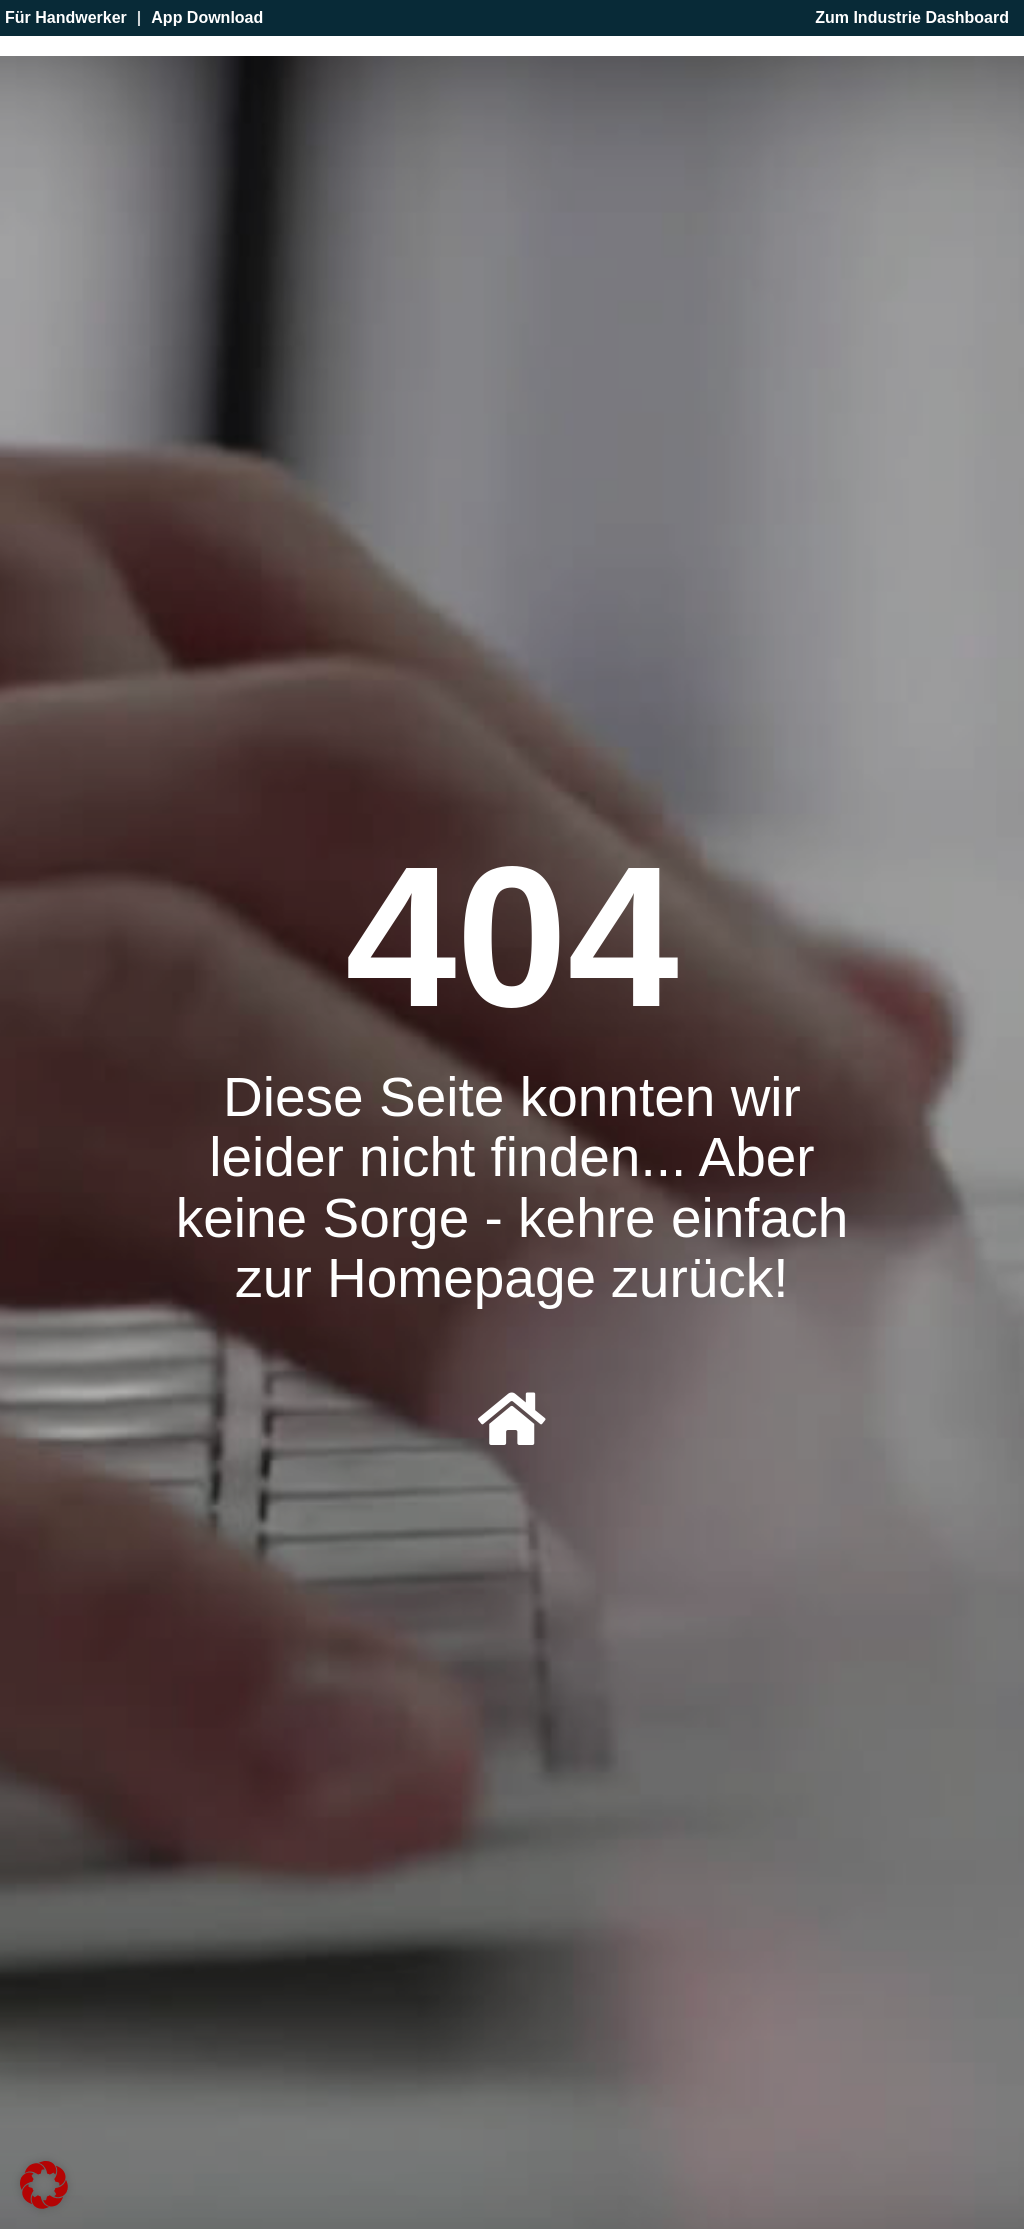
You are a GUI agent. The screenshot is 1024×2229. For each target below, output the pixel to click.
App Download (207, 18)
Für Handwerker (66, 18)
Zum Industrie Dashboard (912, 18)
